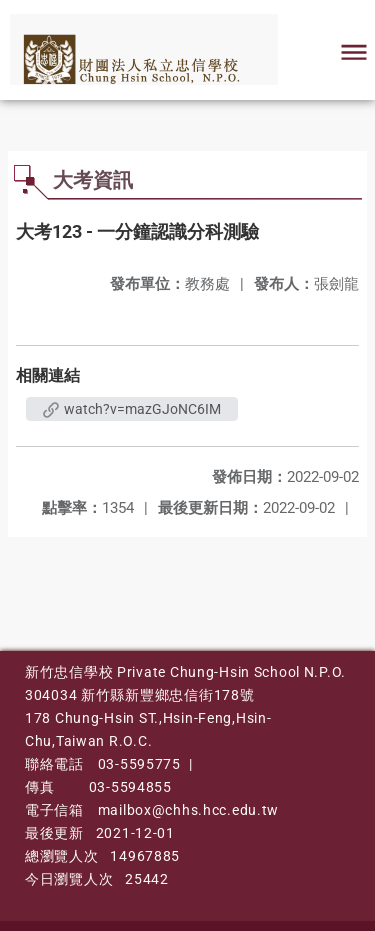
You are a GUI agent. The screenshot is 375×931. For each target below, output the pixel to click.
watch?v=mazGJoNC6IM (132, 409)
